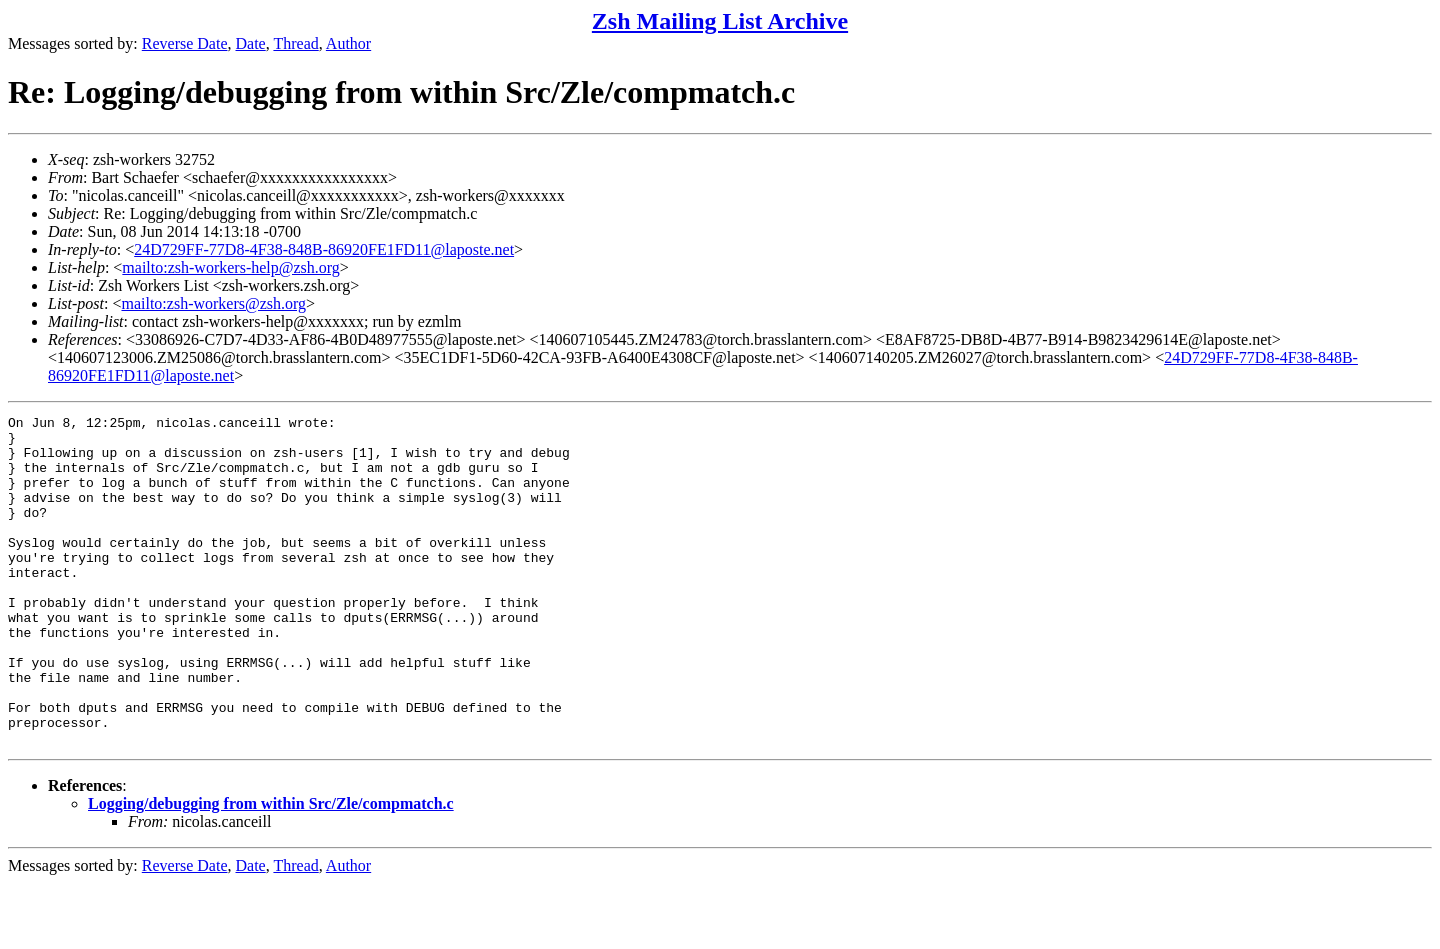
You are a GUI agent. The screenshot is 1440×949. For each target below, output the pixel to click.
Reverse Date (185, 43)
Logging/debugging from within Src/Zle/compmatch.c (271, 869)
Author (348, 43)
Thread (295, 43)
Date (251, 43)
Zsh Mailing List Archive (720, 21)
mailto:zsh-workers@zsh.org (213, 303)
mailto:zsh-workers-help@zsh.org (231, 267)
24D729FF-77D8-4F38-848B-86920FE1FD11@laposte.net (324, 249)
